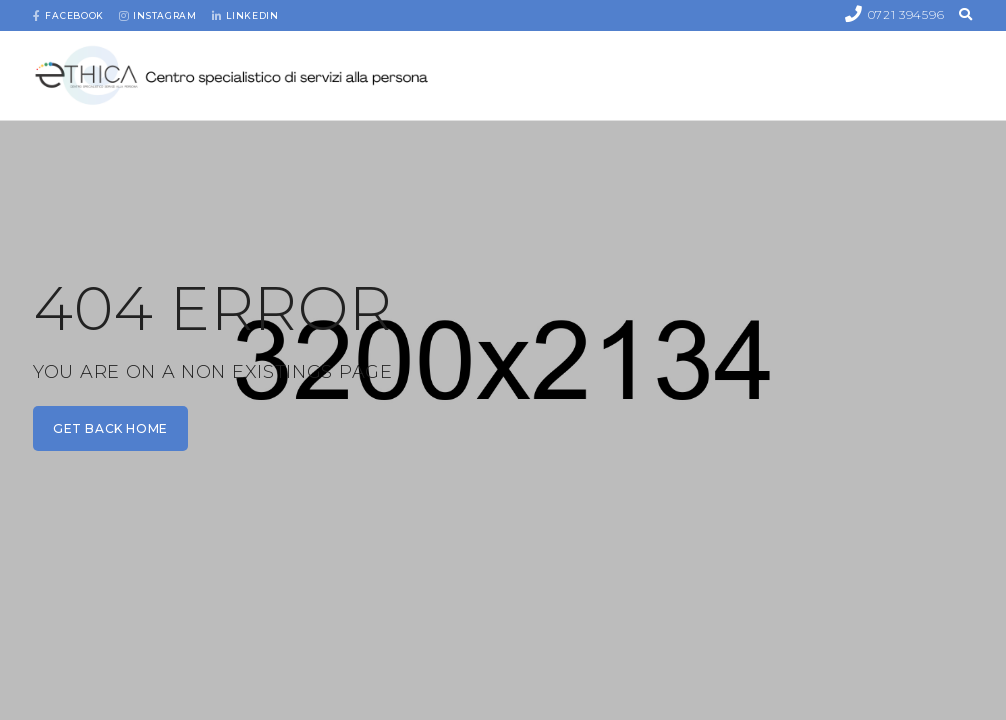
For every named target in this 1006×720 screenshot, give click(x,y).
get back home (110, 428)
